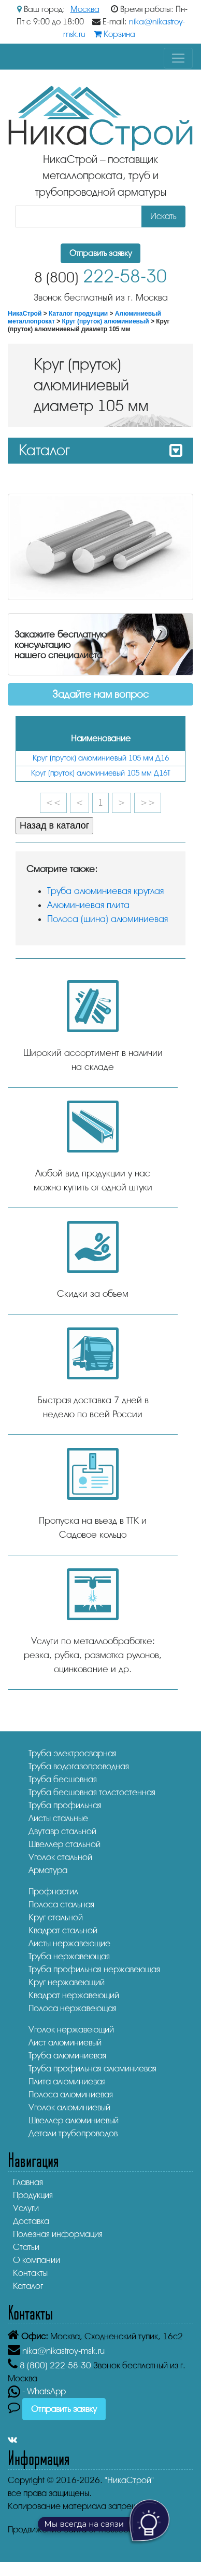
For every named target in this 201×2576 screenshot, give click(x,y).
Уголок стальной (60, 1857)
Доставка (31, 2221)
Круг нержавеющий (66, 1982)
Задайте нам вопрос (100, 694)
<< (53, 802)
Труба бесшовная (62, 1779)
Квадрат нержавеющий (73, 1995)
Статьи (26, 2247)
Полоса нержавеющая (72, 2008)
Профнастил (53, 1891)
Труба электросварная (72, 1753)
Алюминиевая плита (88, 905)
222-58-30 (100, 276)
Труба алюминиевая (67, 2055)
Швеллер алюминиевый (73, 2120)
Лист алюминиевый (65, 2043)
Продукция (33, 2195)
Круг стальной (55, 1917)
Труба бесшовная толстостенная (91, 1792)
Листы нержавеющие (69, 1943)
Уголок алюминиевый (69, 2107)
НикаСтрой (24, 313)
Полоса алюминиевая (70, 2094)
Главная (28, 2182)
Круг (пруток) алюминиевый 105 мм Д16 (101, 758)
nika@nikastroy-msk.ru (63, 2351)
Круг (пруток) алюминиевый (105, 321)
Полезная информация (58, 2234)
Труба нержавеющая (69, 1956)
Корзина (114, 34)
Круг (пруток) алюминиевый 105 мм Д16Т (100, 773)
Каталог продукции (78, 313)
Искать (163, 216)
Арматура (47, 1870)
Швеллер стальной (64, 1844)
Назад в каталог (54, 825)
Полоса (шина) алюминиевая (107, 919)
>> (147, 802)
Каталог (28, 2286)
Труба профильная (65, 1805)
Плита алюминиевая (67, 2081)
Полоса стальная (61, 1904)
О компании (36, 2260)
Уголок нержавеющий (71, 2030)
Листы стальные (58, 1818)
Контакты (30, 2273)
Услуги (26, 2208)
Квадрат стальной (62, 1930)
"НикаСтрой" (129, 2480)
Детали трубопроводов (73, 2133)
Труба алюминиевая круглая (105, 891)
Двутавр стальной (62, 1831)
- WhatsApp (37, 2391)
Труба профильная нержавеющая (94, 1969)
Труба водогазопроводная (78, 1766)
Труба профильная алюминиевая (92, 2068)
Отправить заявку (100, 253)
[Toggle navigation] (178, 58)
